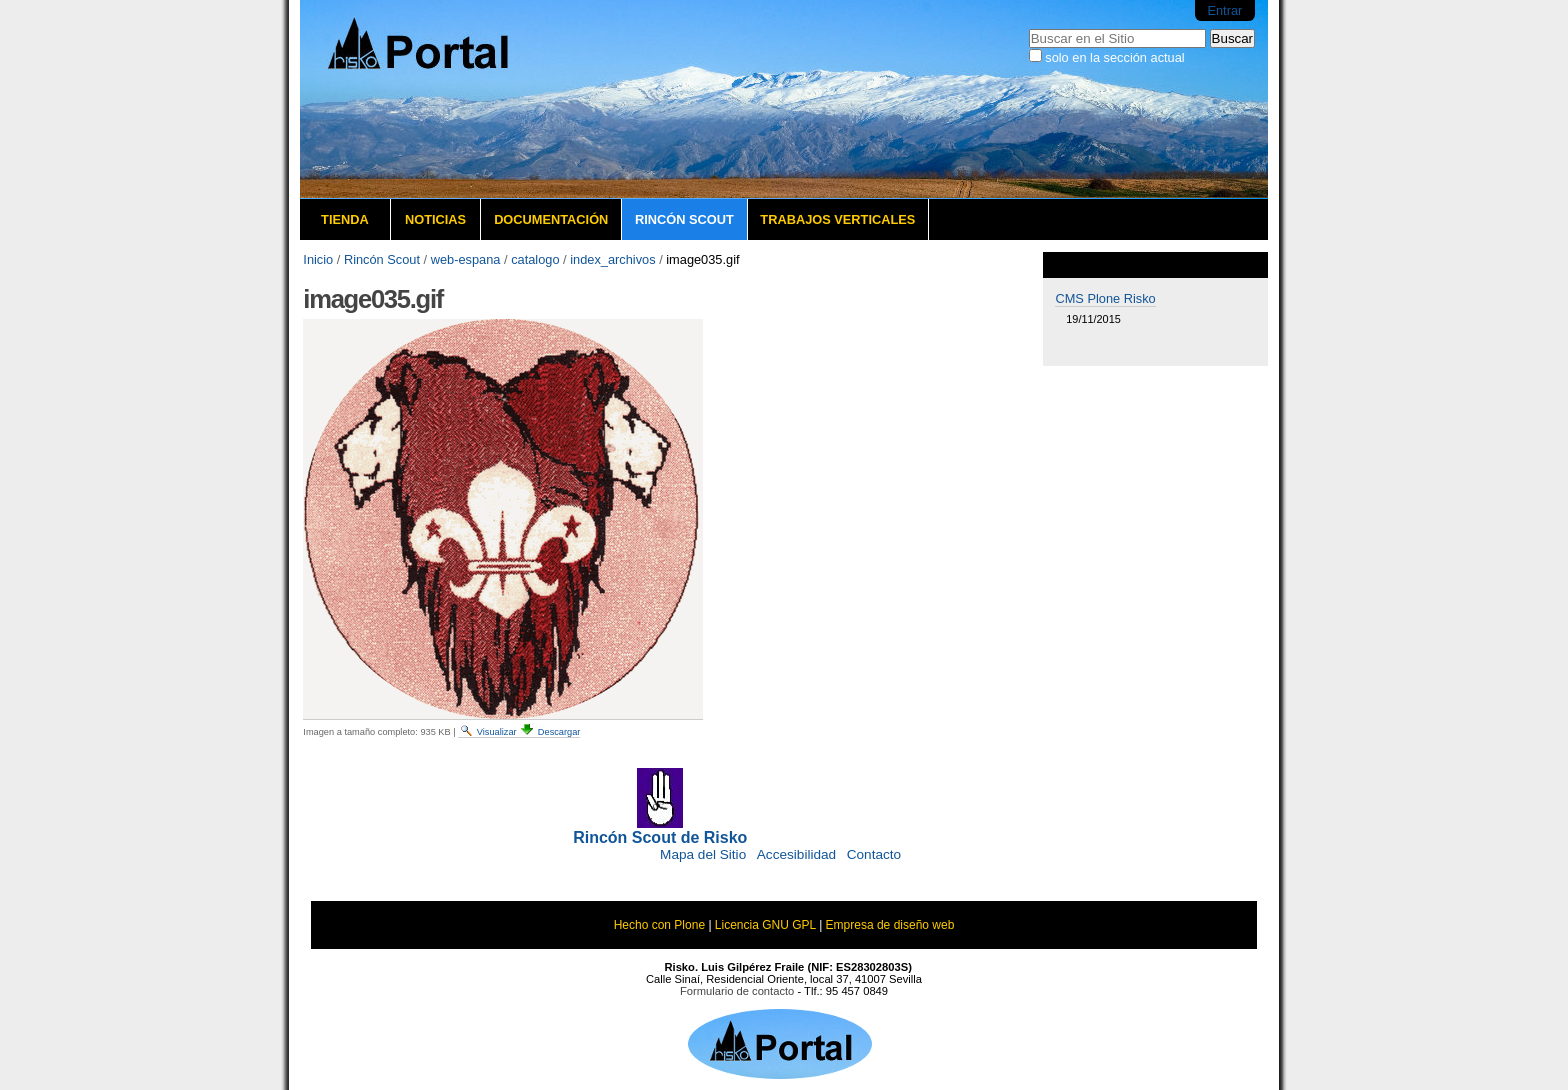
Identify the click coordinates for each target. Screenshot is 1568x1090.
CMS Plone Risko (1105, 298)
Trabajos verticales (837, 219)
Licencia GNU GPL (765, 925)
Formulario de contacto (737, 991)
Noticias (435, 219)
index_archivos (612, 259)
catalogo (535, 259)
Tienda (345, 219)
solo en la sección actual (1114, 57)
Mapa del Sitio (703, 854)
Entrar (1224, 10)
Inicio (318, 259)
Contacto (874, 854)
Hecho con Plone (659, 925)
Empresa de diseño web (890, 925)
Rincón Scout (684, 219)
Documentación (551, 219)
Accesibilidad (796, 854)
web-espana (466, 259)
